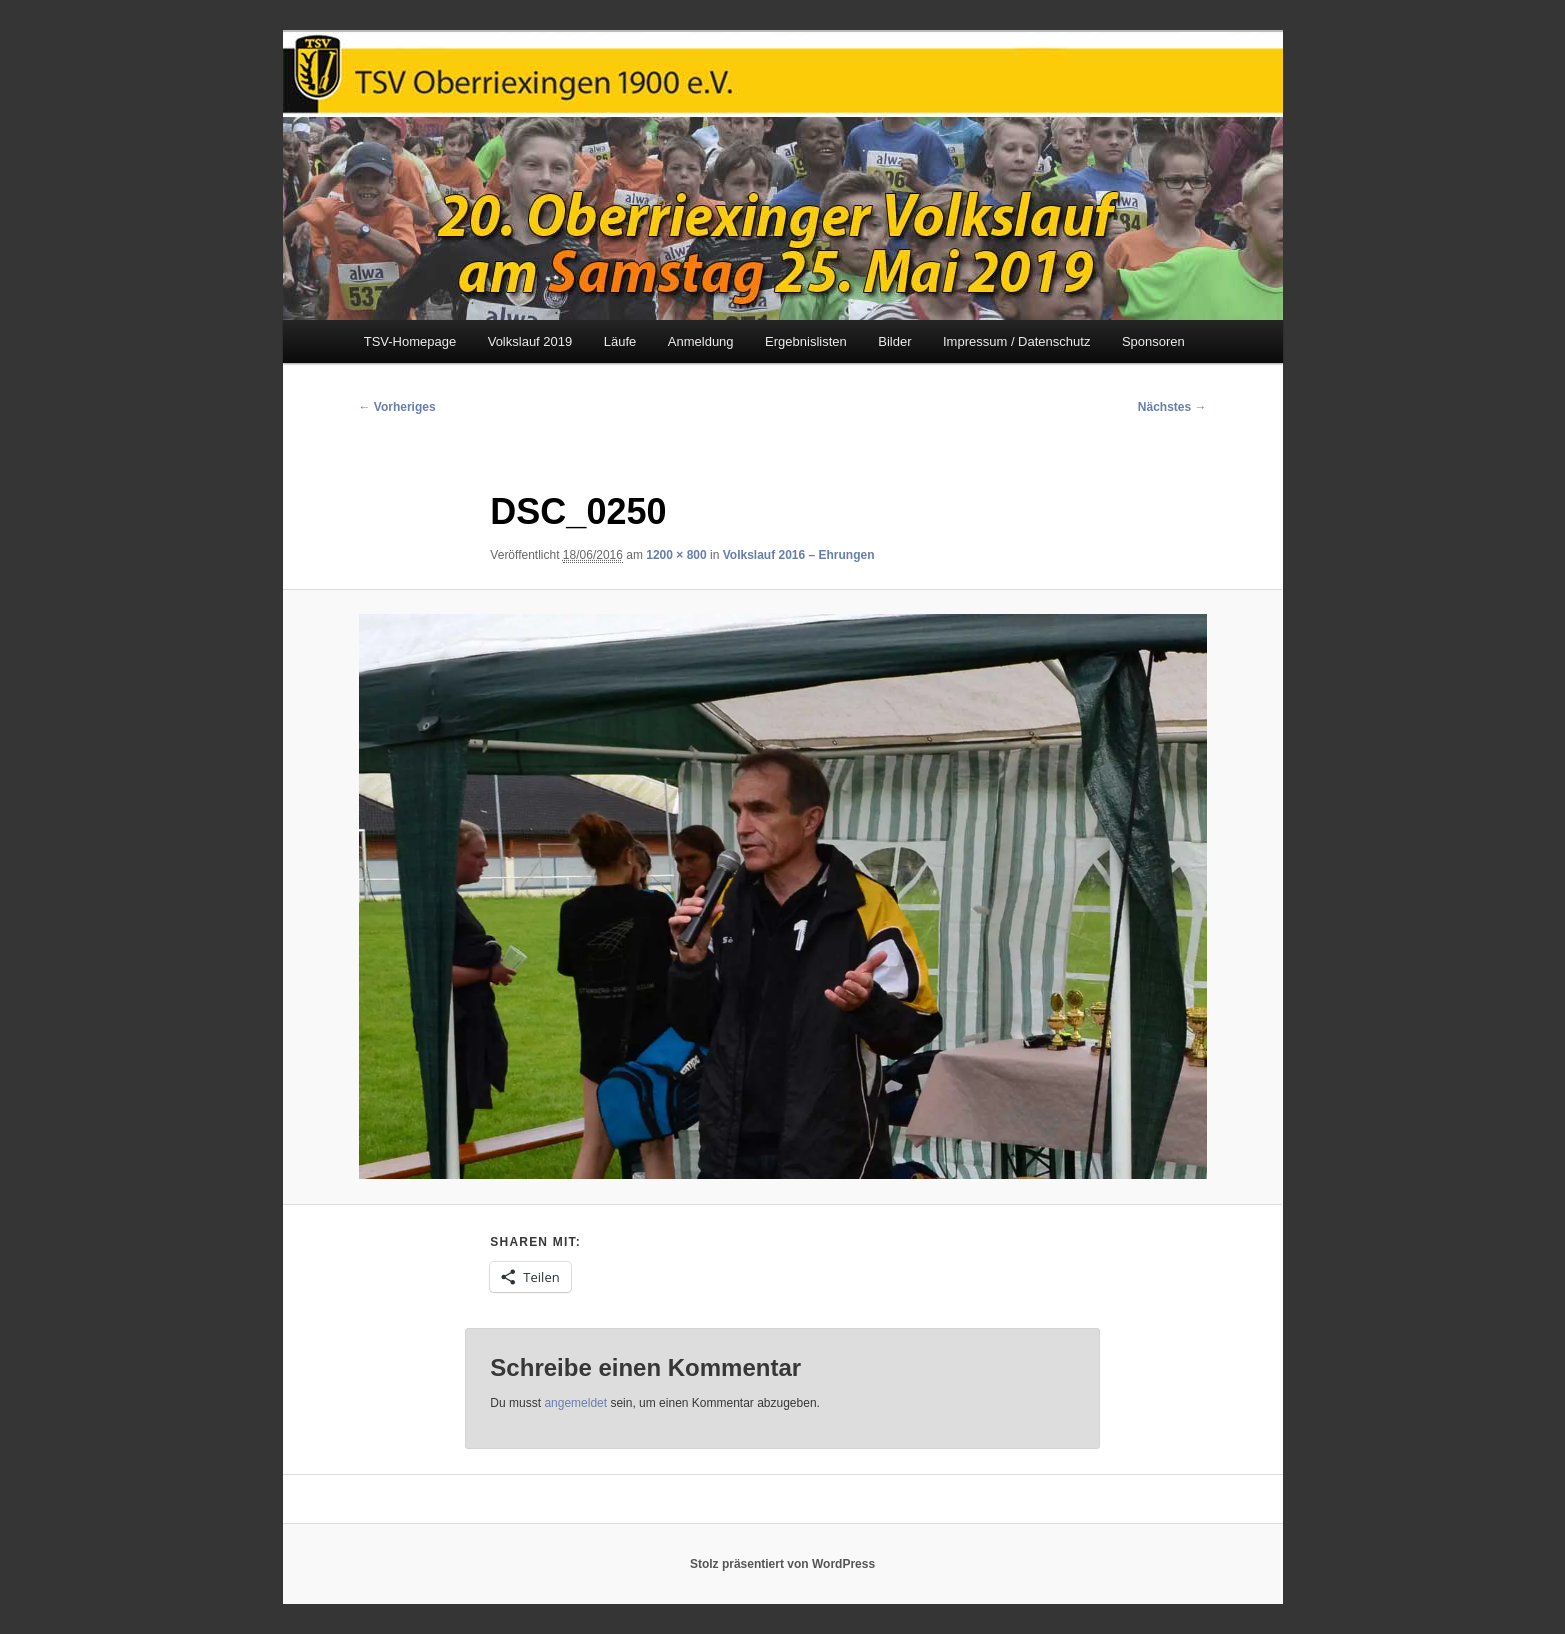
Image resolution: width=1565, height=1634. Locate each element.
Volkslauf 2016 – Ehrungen (799, 555)
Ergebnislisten (806, 341)
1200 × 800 (676, 555)
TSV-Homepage (410, 341)
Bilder (894, 341)
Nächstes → (1172, 407)
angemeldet (575, 1403)
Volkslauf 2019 (530, 341)
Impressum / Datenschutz (1016, 341)
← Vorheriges (397, 407)
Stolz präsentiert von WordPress (782, 1564)
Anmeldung (701, 341)
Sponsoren (1153, 341)
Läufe (620, 341)
